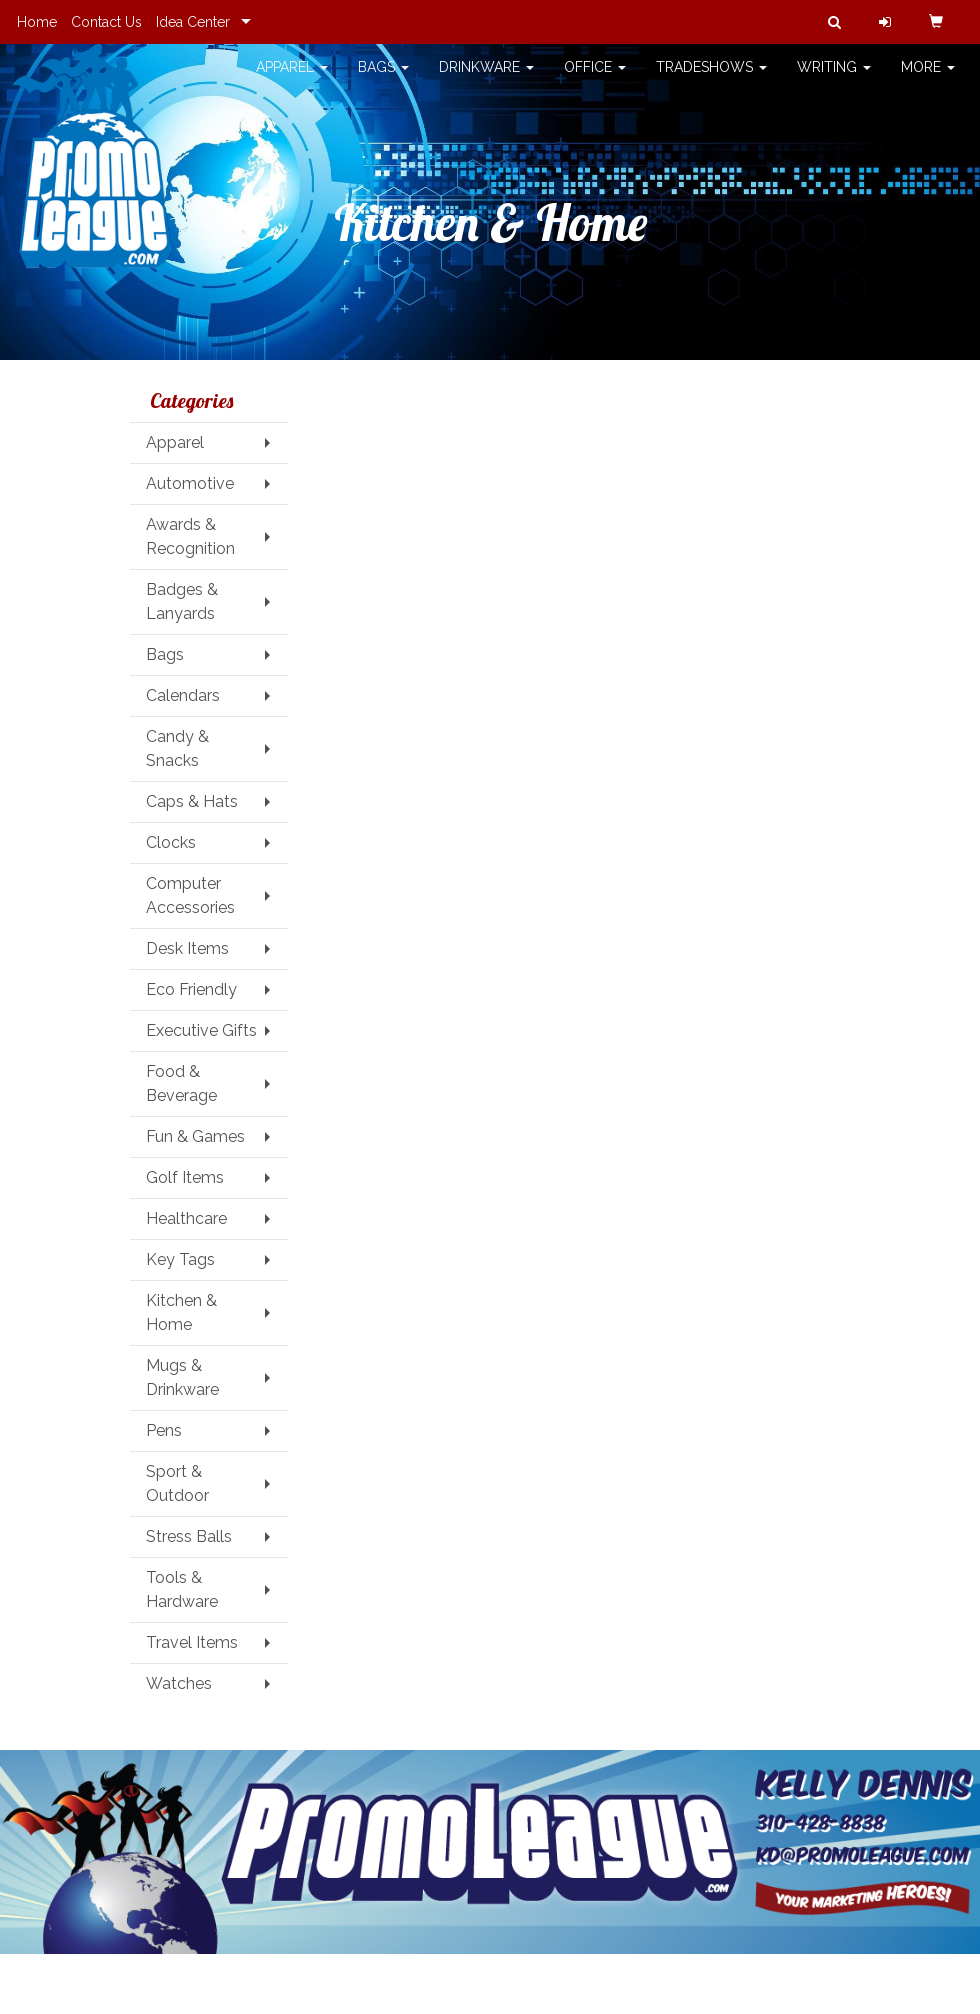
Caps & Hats (192, 801)
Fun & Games (195, 1136)
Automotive (190, 483)
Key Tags (180, 1259)
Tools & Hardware (182, 1589)
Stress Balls (189, 1536)
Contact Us (106, 22)
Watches (179, 1683)
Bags (383, 80)
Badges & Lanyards (182, 601)
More (928, 80)
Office (595, 80)
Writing (834, 80)
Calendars (183, 695)
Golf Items (185, 1177)
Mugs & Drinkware (182, 1377)
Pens (164, 1430)
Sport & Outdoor (177, 1483)
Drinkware (486, 80)
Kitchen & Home (181, 1312)
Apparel (292, 80)
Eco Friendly (191, 989)
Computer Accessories (190, 895)
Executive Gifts (201, 1030)
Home (37, 22)
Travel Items (192, 1642)
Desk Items (187, 948)
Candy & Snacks (177, 748)
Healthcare (186, 1218)
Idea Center (193, 22)
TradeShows (711, 80)
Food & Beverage (181, 1083)
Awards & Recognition (190, 536)
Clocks (171, 842)
